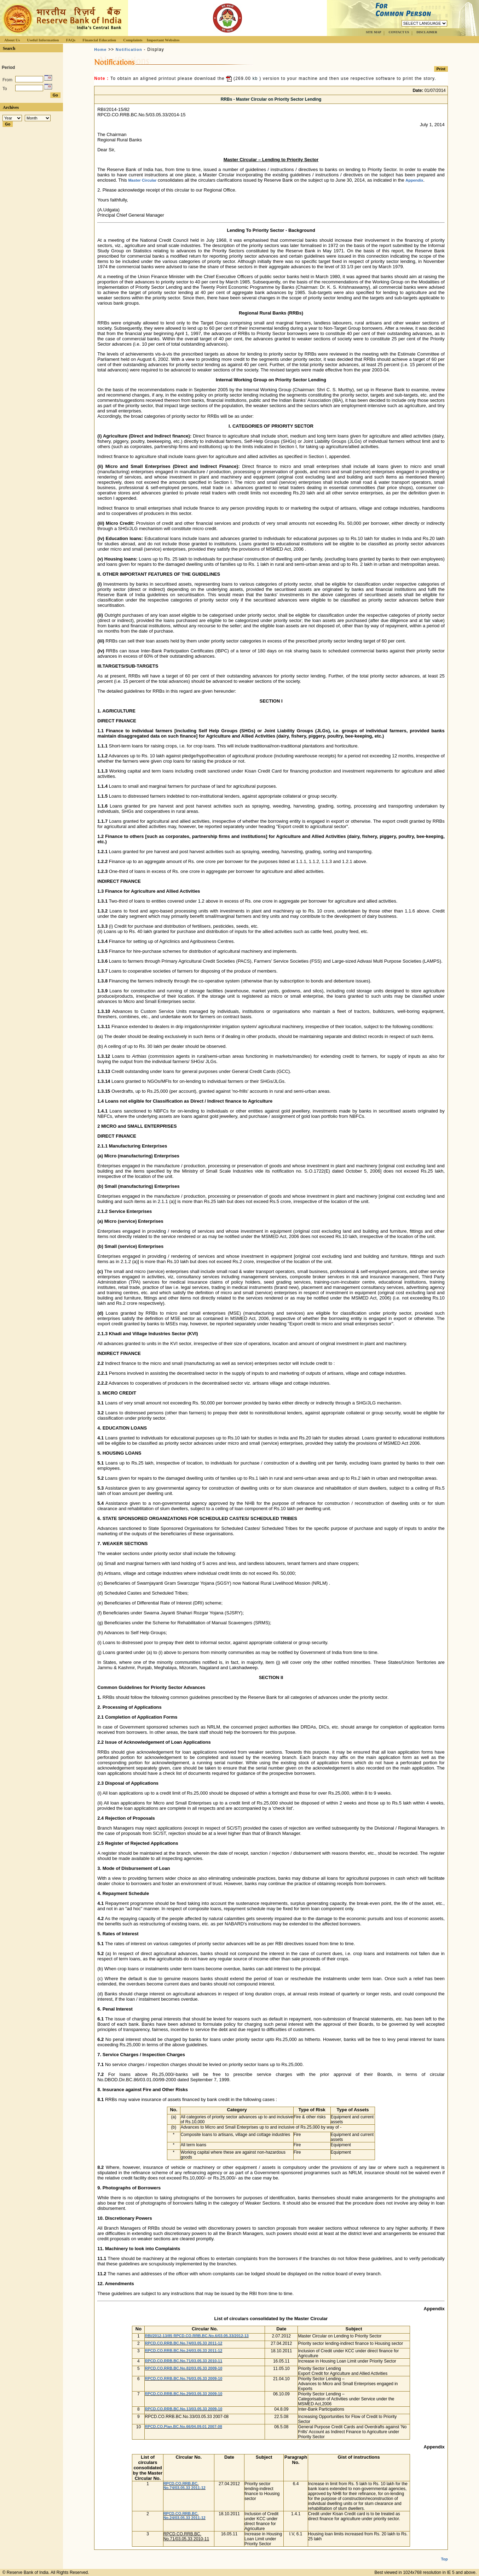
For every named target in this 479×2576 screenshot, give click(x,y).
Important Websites (163, 40)
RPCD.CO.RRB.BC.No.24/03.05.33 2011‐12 (183, 2350)
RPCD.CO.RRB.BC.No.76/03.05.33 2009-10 (183, 2378)
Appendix (414, 180)
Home (100, 49)
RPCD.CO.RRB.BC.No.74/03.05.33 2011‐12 (183, 2343)
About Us (12, 40)
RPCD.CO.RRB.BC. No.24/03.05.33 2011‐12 (184, 2515)
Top (444, 2553)
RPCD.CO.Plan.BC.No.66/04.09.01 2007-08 (183, 2426)
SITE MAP (373, 32)
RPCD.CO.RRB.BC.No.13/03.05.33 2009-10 (183, 2409)
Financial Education (99, 40)
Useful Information (43, 40)
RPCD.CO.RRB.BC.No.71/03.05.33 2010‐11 (183, 2361)
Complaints (132, 40)
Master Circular (142, 180)
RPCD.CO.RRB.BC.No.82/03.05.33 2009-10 (183, 2368)
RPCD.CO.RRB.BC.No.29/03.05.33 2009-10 (183, 2394)
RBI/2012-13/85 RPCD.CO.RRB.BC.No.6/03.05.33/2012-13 (196, 2336)
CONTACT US (398, 32)
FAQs (70, 40)
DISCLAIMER (426, 32)
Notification (129, 49)
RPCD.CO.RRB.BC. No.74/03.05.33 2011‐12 (184, 2485)
